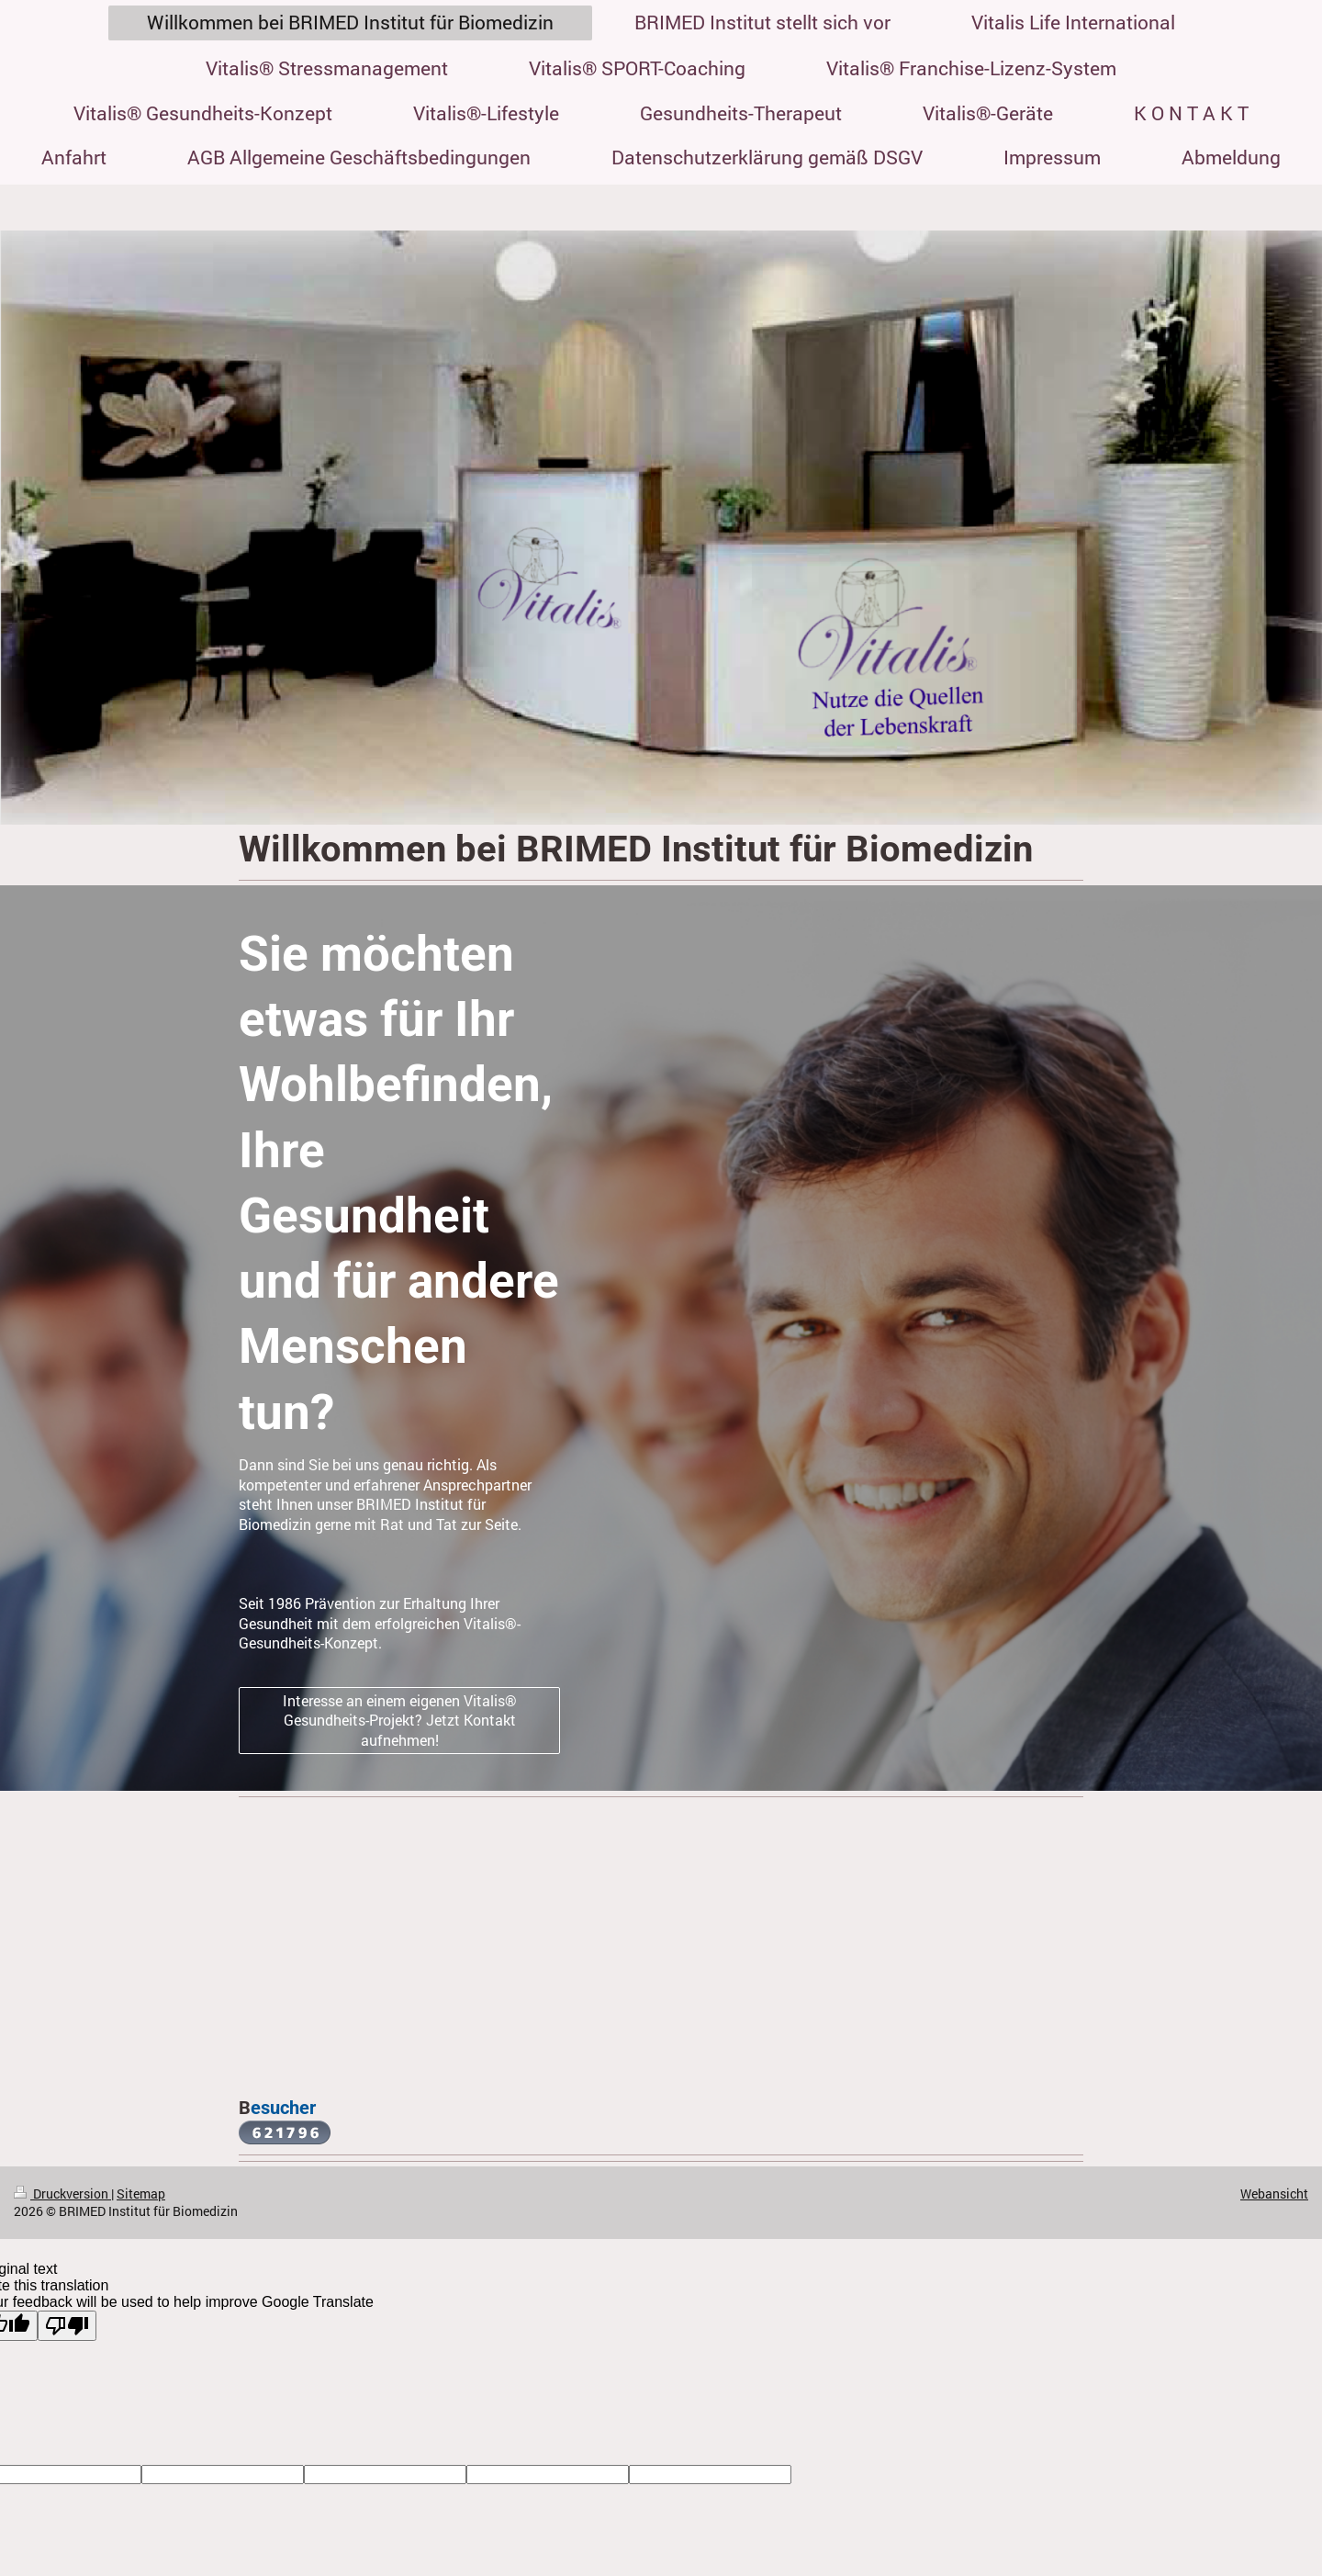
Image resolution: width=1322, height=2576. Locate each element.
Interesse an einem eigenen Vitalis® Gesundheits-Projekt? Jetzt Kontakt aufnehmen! (400, 1720)
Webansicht (1274, 2193)
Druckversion (62, 2193)
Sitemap (141, 2193)
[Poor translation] (67, 2326)
